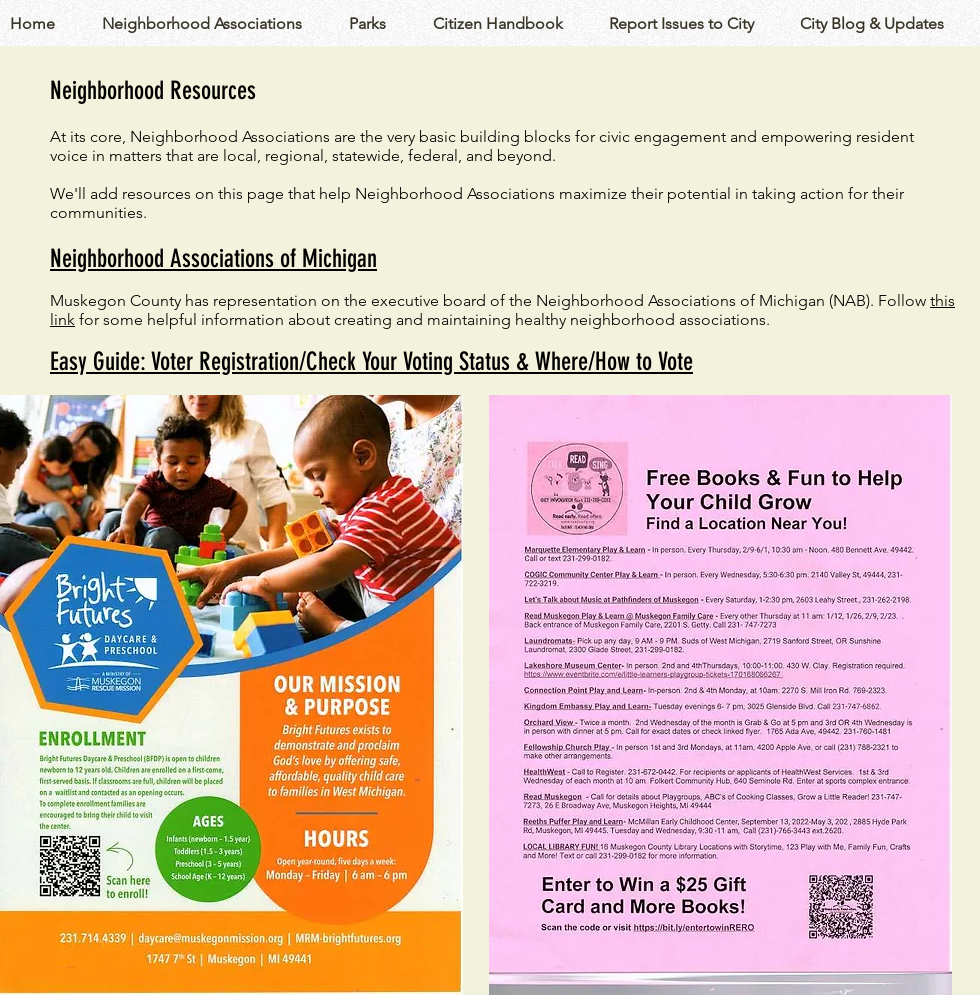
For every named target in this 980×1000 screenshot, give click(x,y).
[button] (215, 24)
